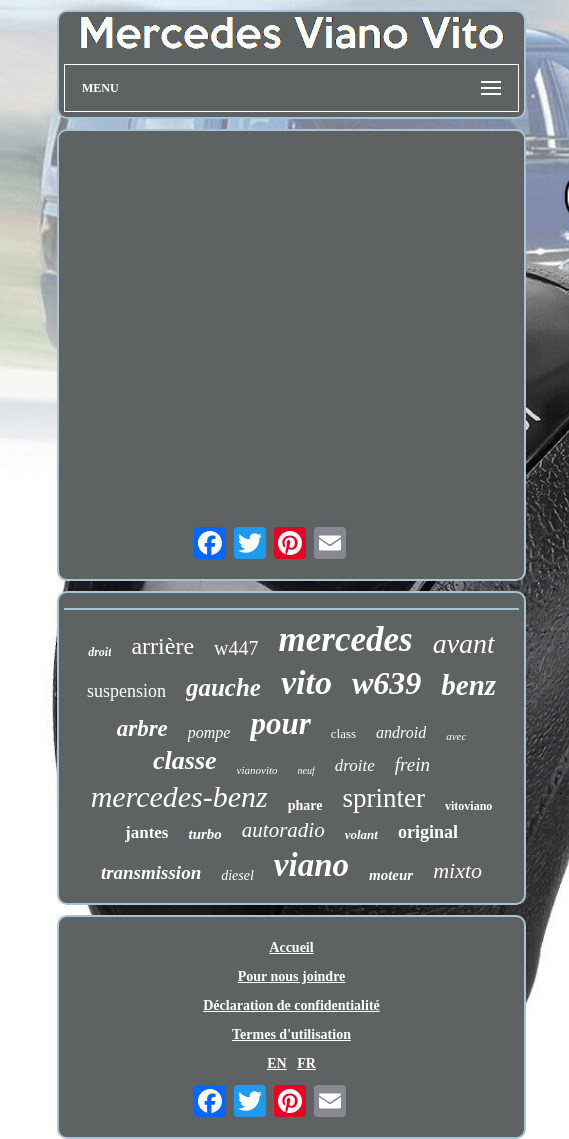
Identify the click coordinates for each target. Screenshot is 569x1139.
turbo (205, 834)
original (428, 832)
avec (456, 736)
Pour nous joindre (292, 976)
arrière (162, 646)
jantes (146, 832)
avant (464, 643)
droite (355, 765)
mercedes (346, 639)
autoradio (283, 830)
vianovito (257, 770)
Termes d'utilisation (291, 1034)
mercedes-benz (179, 796)
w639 (386, 683)
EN (276, 1063)
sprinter (384, 798)
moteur (391, 875)
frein (412, 764)
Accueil (291, 947)
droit (99, 652)
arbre (142, 728)
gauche (223, 687)
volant (361, 834)
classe (185, 760)
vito (306, 682)
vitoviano (468, 806)
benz (468, 685)
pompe (209, 732)
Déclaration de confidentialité (291, 1005)
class (343, 733)
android (401, 732)
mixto (457, 870)
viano (311, 865)
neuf (306, 770)
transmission (151, 872)
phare (305, 805)
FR (306, 1063)
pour (280, 723)
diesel (237, 875)
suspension (126, 691)
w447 (236, 648)
